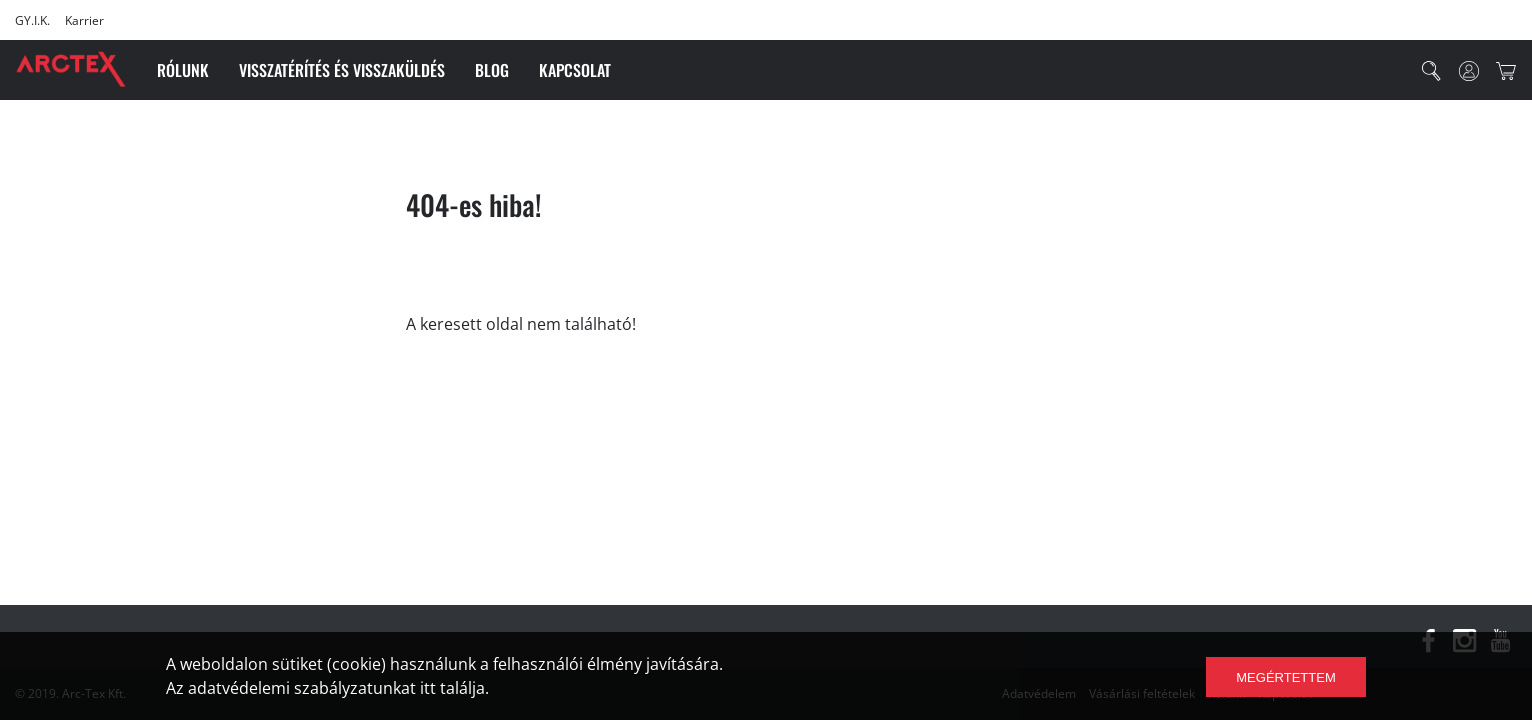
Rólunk (183, 70)
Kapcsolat (575, 70)
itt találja (452, 688)
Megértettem (1285, 677)
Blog (492, 70)
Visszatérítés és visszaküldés (342, 70)
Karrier (84, 20)
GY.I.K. (32, 20)
